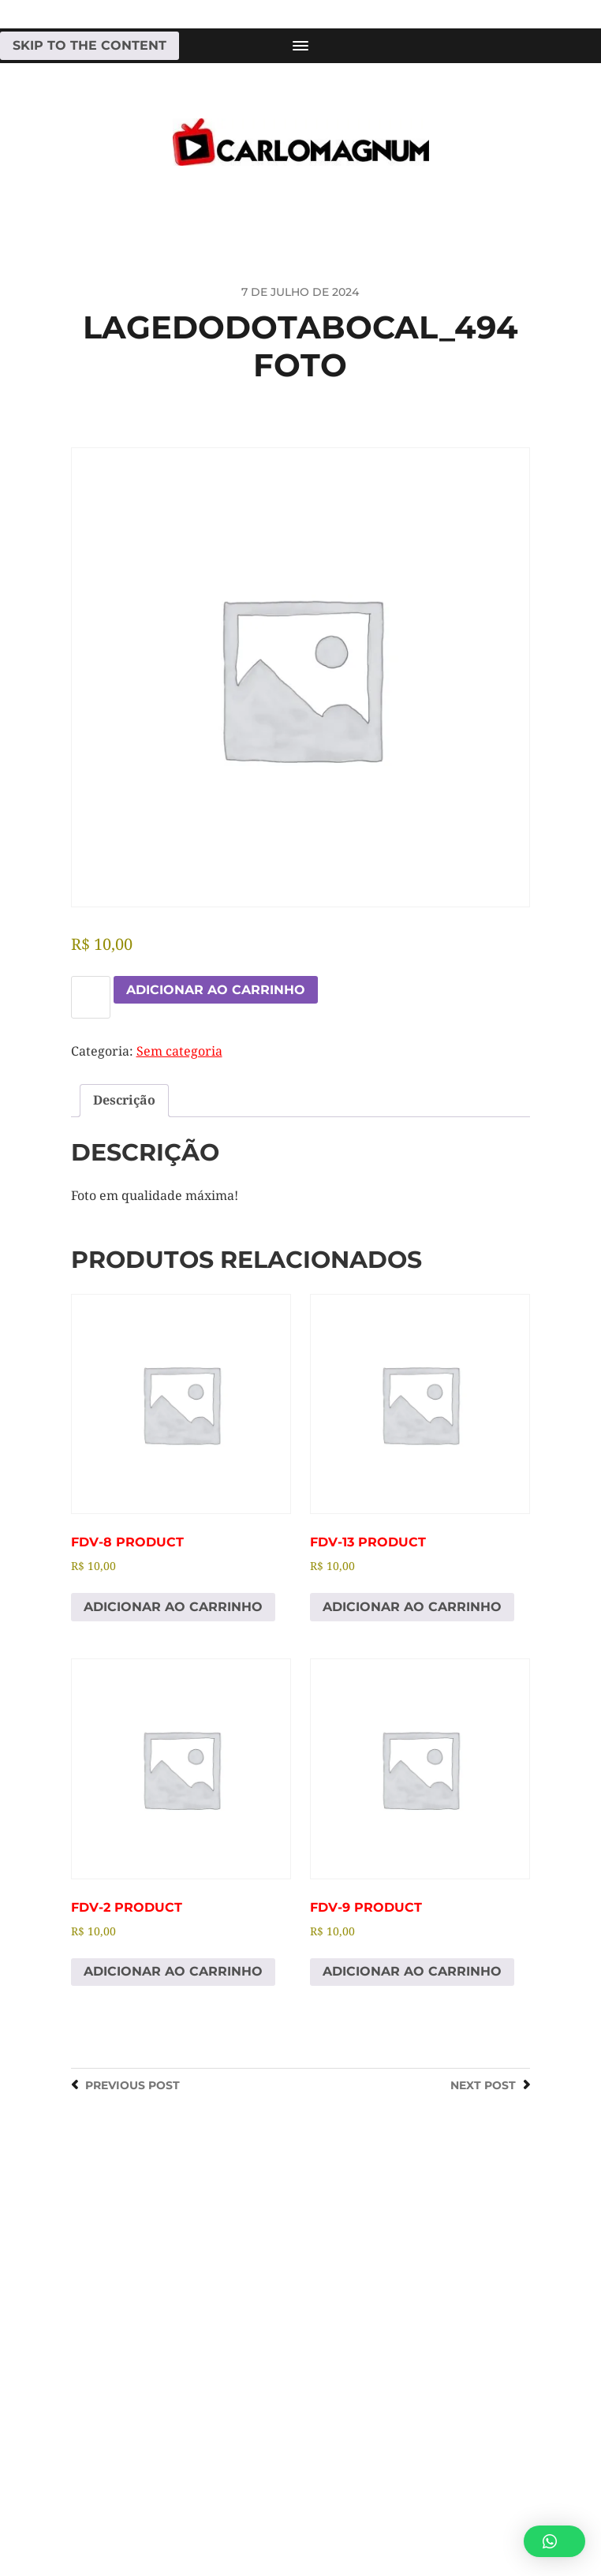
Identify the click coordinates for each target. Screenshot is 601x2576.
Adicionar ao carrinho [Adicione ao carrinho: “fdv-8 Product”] (173, 1606)
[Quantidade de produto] (91, 997)
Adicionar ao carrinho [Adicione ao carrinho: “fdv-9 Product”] (412, 1971)
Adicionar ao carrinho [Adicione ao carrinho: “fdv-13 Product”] (412, 1606)
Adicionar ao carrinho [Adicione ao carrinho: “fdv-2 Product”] (173, 1971)
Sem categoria (179, 1051)
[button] (554, 2541)
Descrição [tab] (124, 1100)
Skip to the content (89, 45)
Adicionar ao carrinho (215, 989)
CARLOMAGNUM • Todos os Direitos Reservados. (364, 2503)
